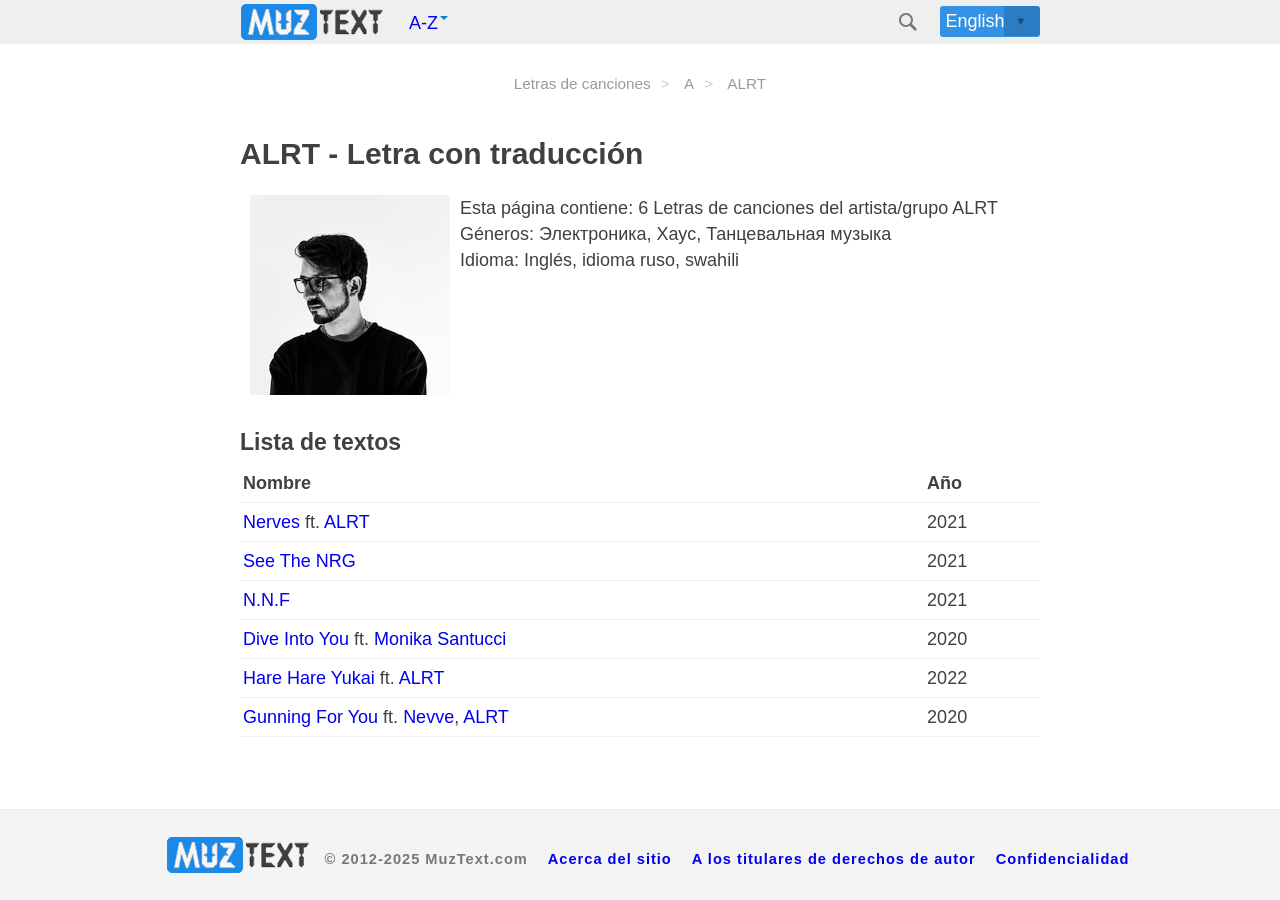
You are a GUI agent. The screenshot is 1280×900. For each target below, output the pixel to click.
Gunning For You (313, 717)
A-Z (428, 23)
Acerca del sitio (610, 859)
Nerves (274, 522)
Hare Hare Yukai (311, 678)
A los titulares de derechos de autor (834, 859)
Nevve (428, 717)
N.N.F (266, 600)
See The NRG (299, 561)
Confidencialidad (1063, 859)
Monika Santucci (440, 639)
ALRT (347, 522)
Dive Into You (298, 639)
